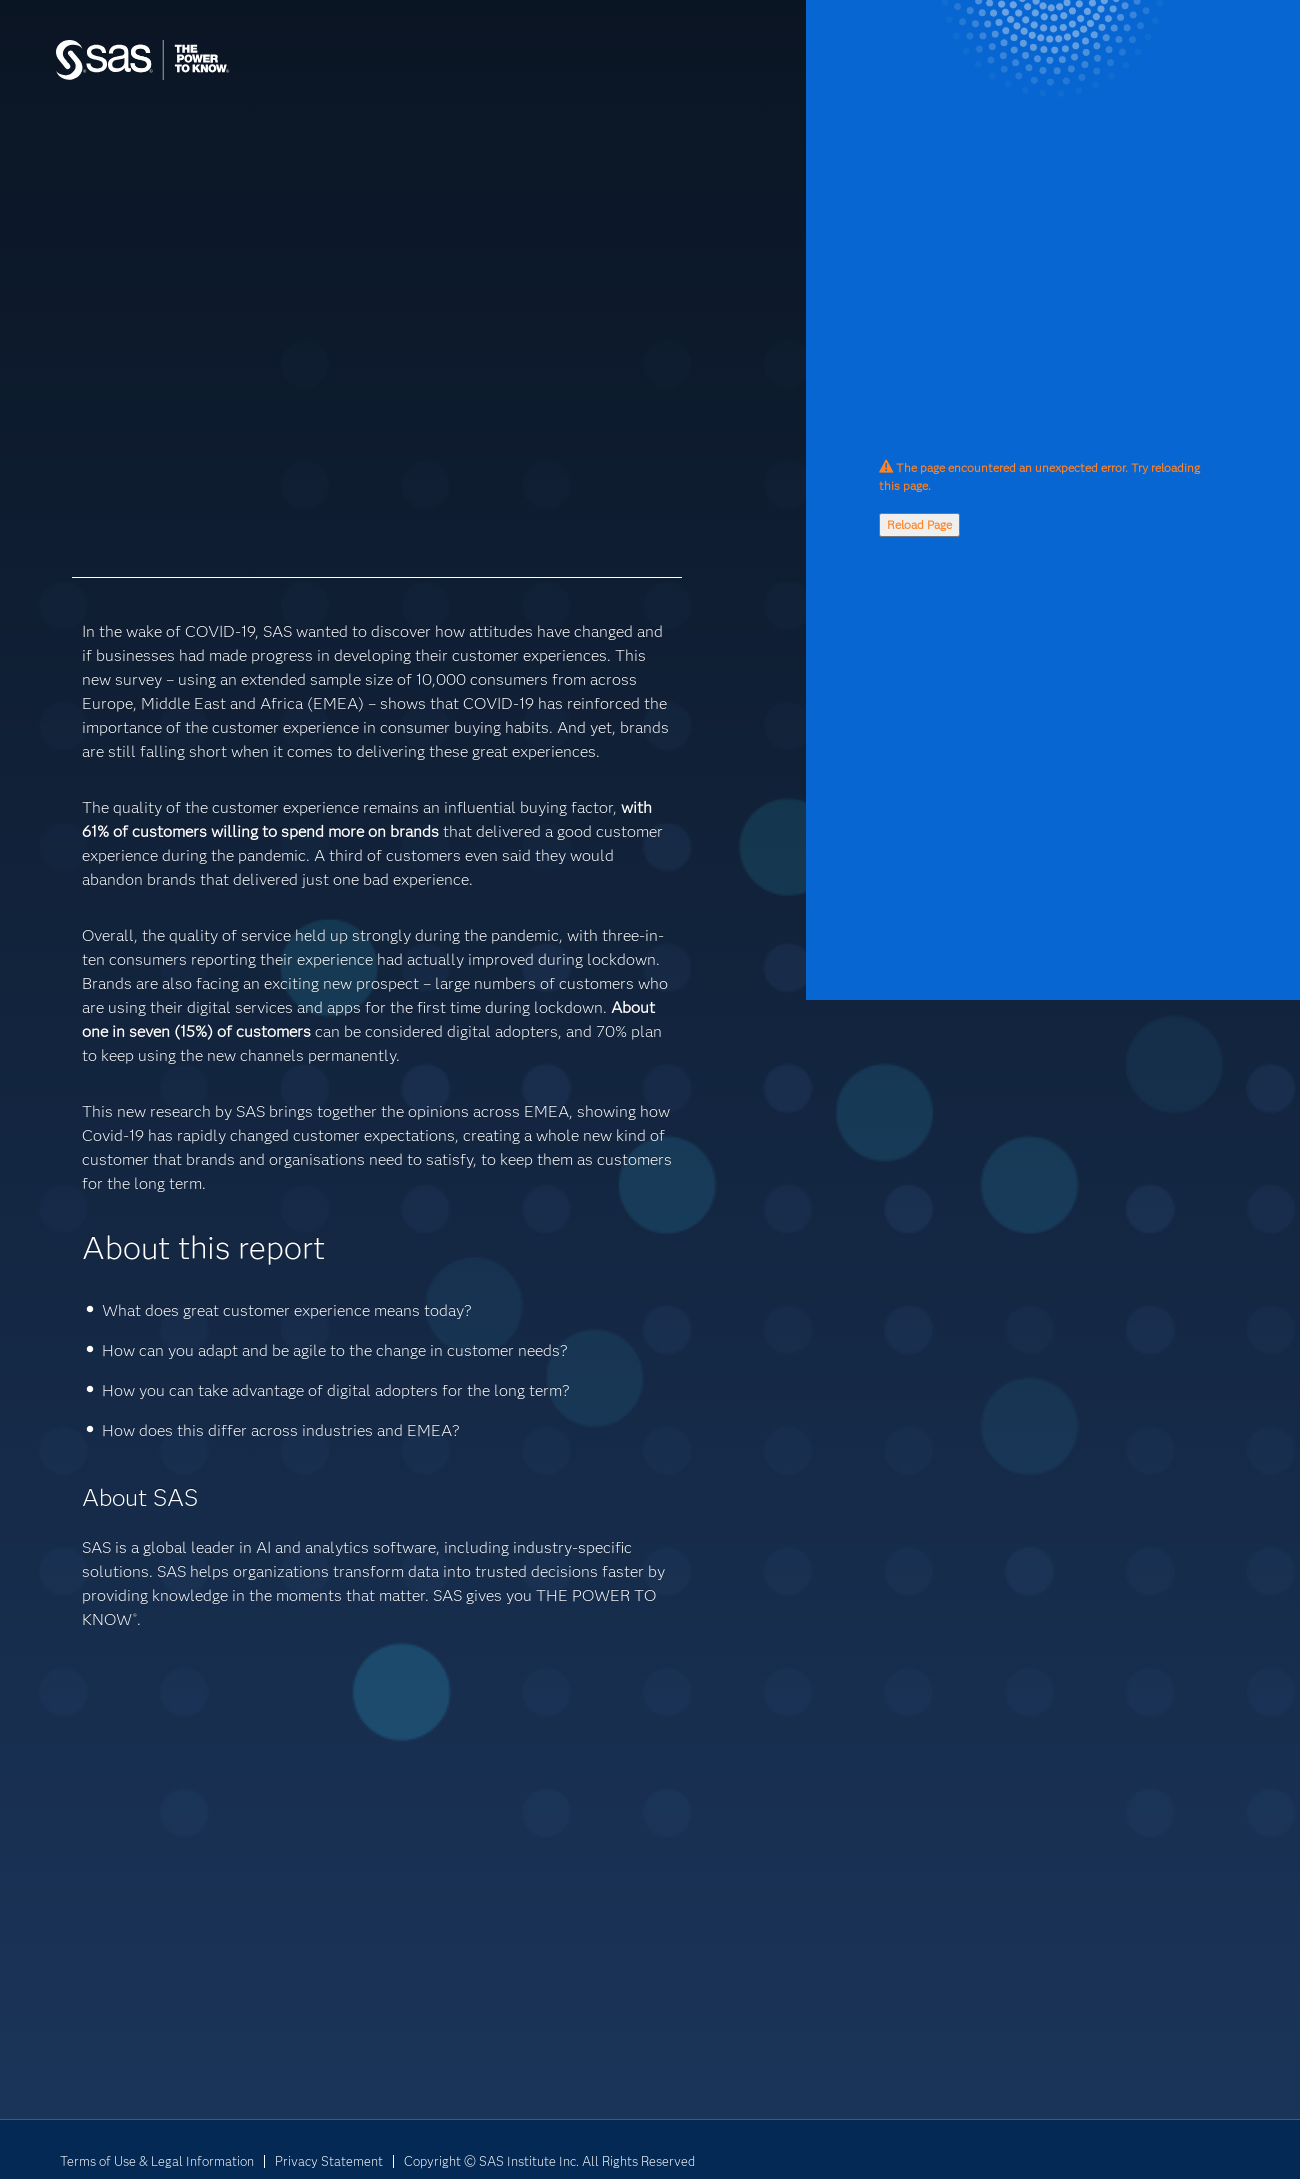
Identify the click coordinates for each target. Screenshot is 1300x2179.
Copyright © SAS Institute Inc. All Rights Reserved (549, 2161)
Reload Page (919, 524)
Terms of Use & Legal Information (157, 2161)
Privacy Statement (329, 2161)
